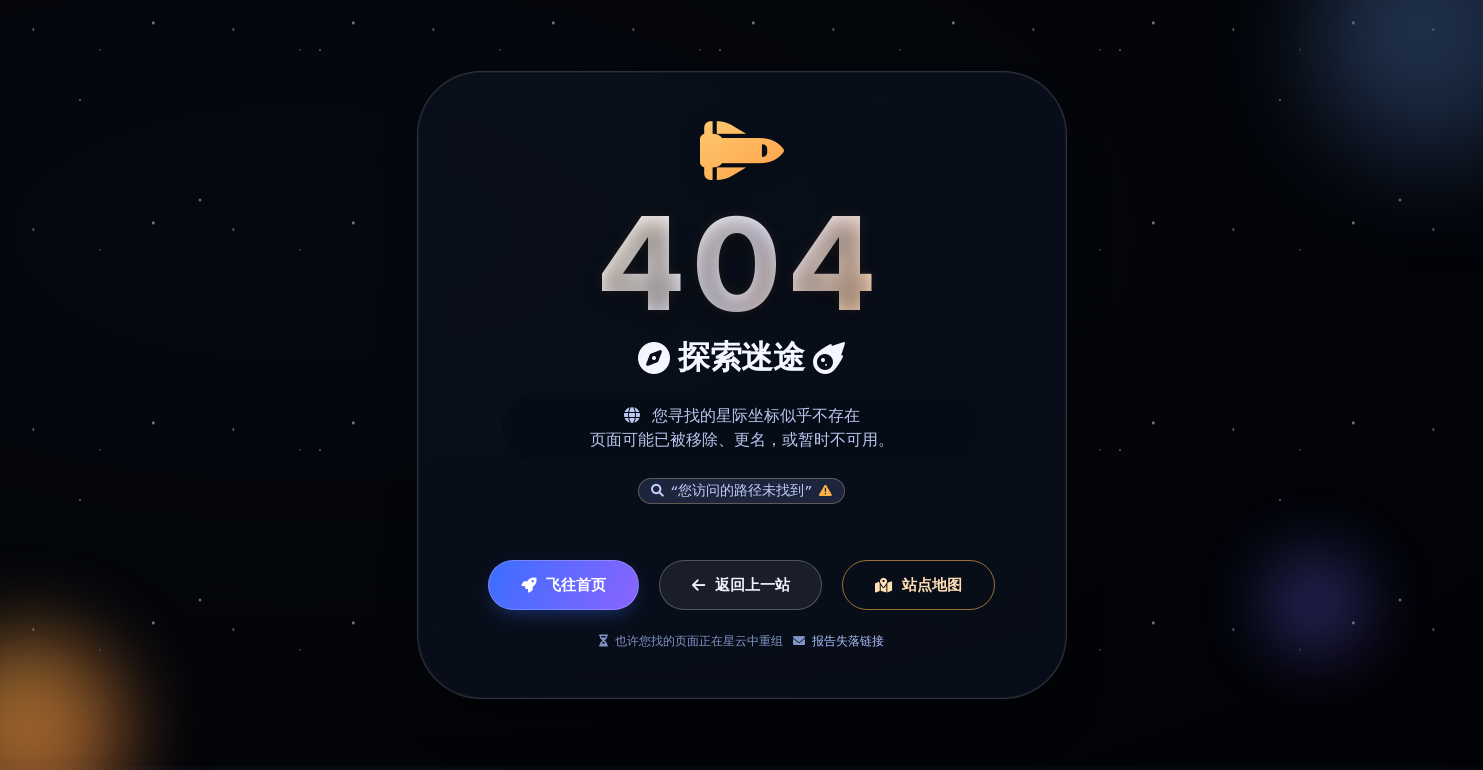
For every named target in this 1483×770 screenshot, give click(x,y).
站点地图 (918, 585)
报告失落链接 (848, 641)
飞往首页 (563, 585)
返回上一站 (741, 585)
